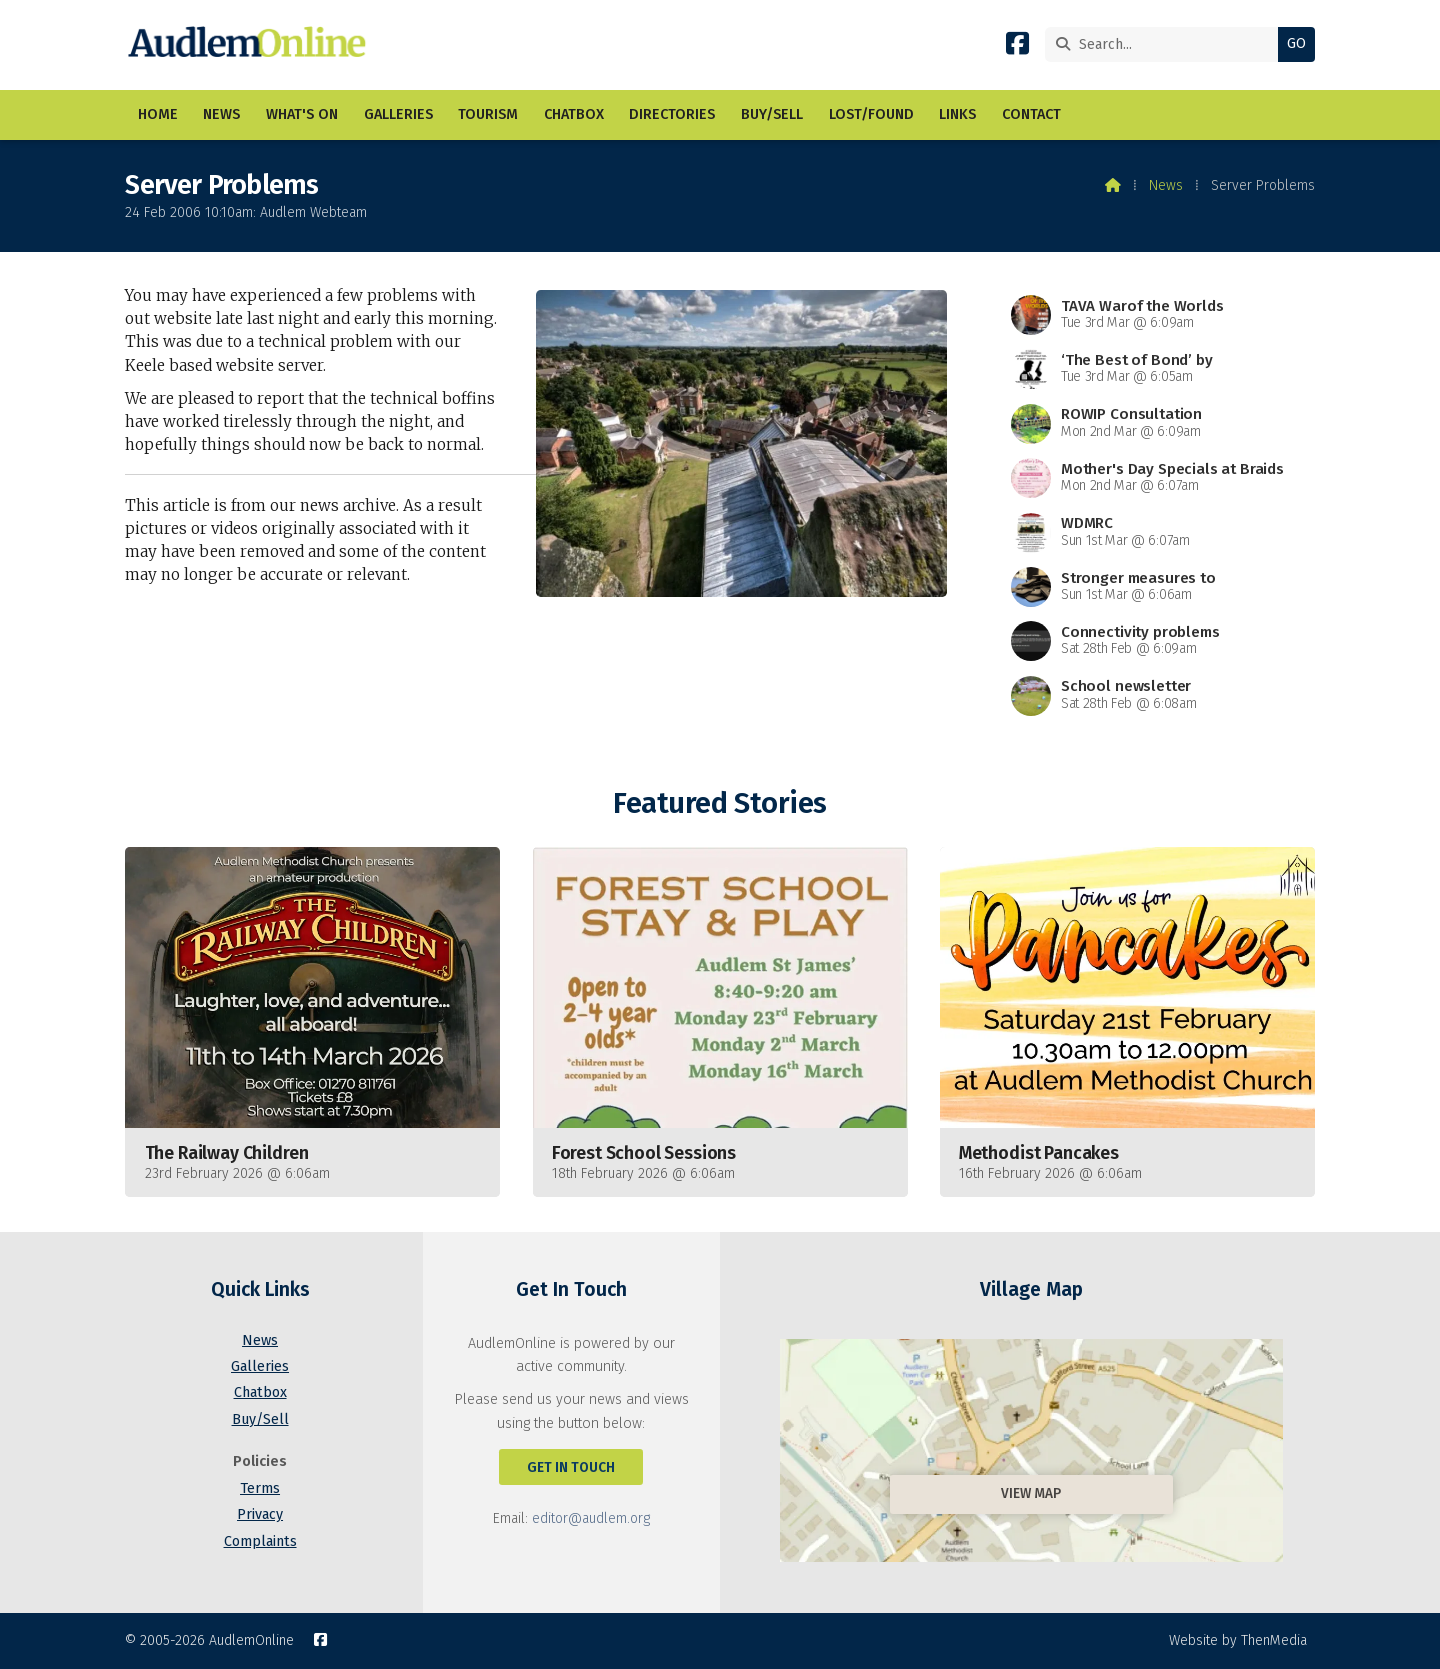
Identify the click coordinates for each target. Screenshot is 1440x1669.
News (1166, 185)
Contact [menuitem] (1031, 114)
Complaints (260, 1541)
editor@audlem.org (591, 1518)
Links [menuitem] (957, 114)
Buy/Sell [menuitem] (772, 114)
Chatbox (260, 1392)
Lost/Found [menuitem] (871, 114)
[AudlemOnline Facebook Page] (1017, 47)
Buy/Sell (260, 1419)
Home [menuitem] (158, 114)
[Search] (1166, 44)
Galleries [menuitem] (398, 114)
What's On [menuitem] (302, 114)
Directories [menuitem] (672, 114)
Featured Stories (719, 803)
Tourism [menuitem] (488, 114)
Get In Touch (571, 1467)
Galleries (260, 1366)
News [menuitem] (221, 114)
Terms (260, 1488)
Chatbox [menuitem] (574, 114)
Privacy (260, 1514)
